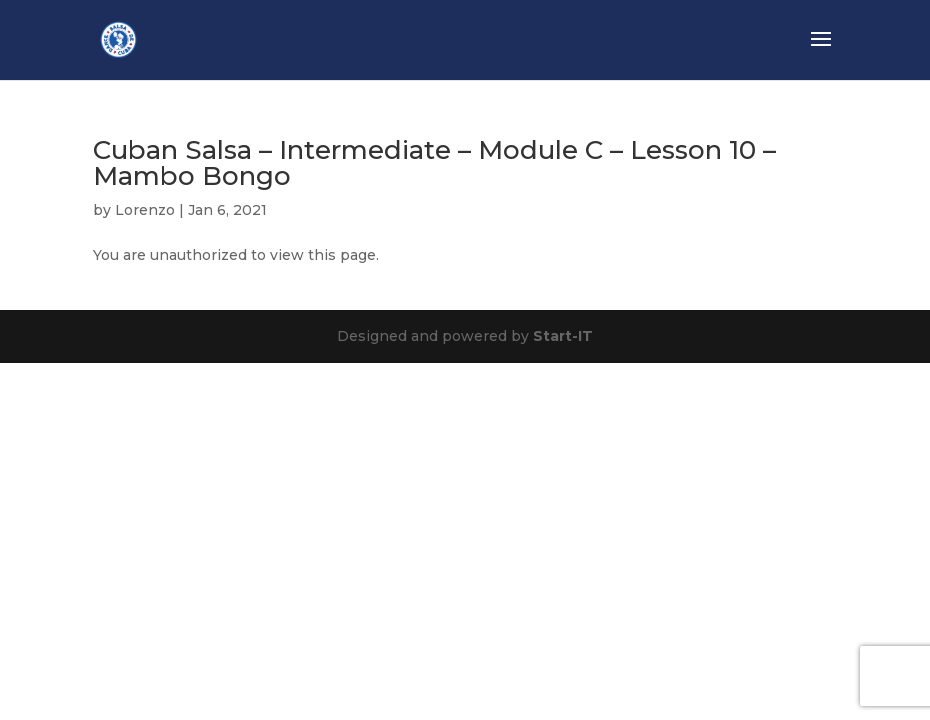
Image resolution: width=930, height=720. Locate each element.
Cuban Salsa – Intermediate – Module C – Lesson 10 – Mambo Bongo (434, 163)
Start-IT (563, 336)
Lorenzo (145, 210)
